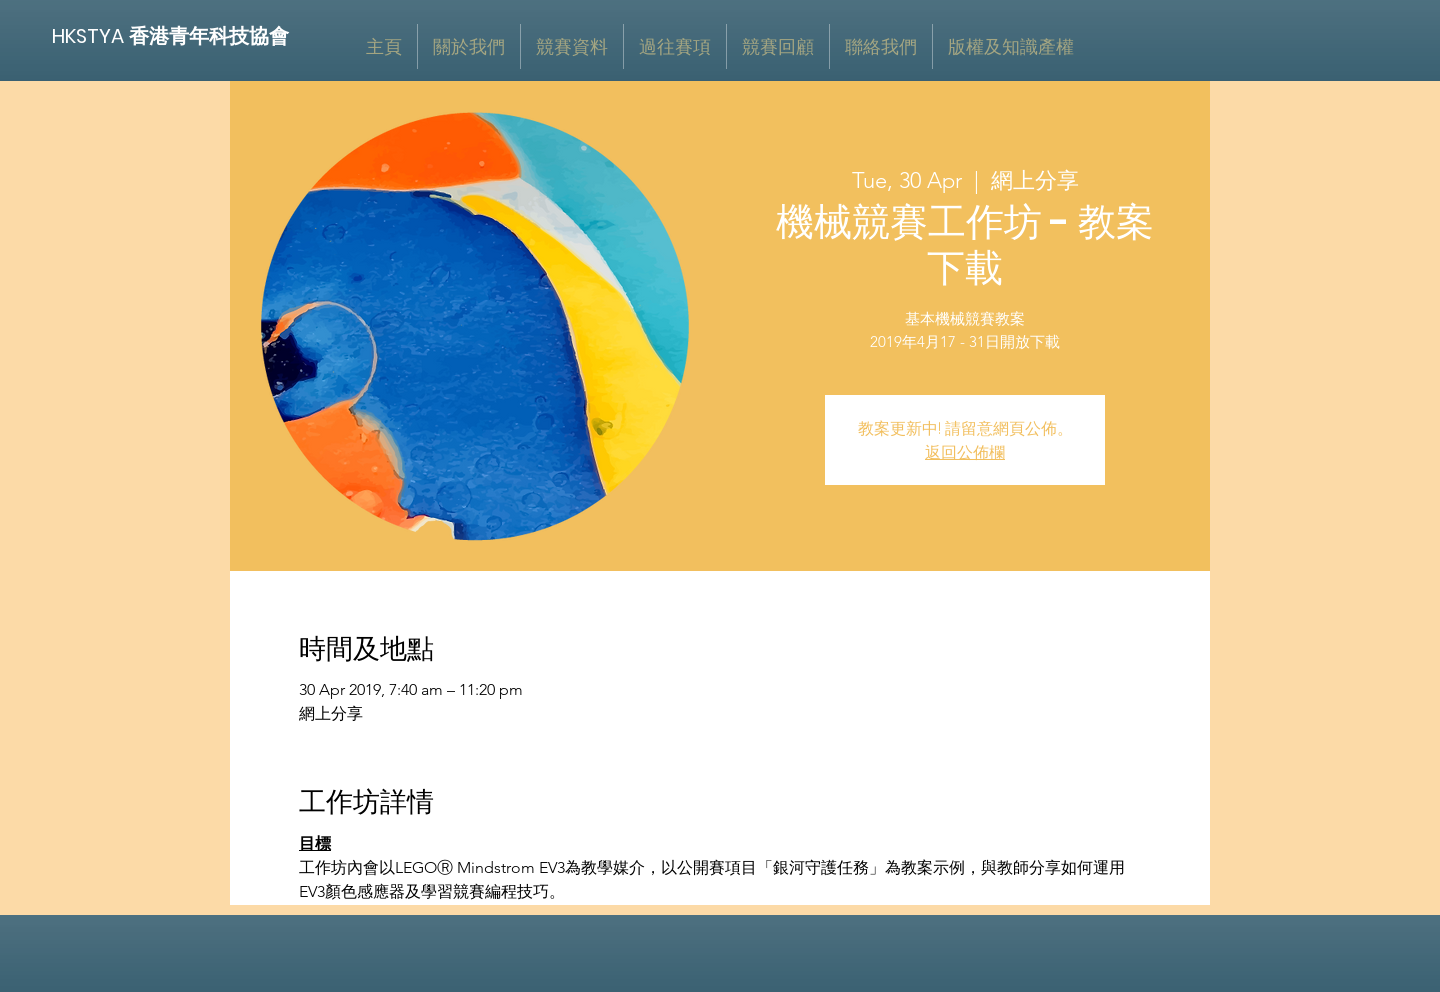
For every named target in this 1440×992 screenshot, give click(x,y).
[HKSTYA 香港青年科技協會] (172, 35)
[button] (572, 46)
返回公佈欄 (965, 452)
